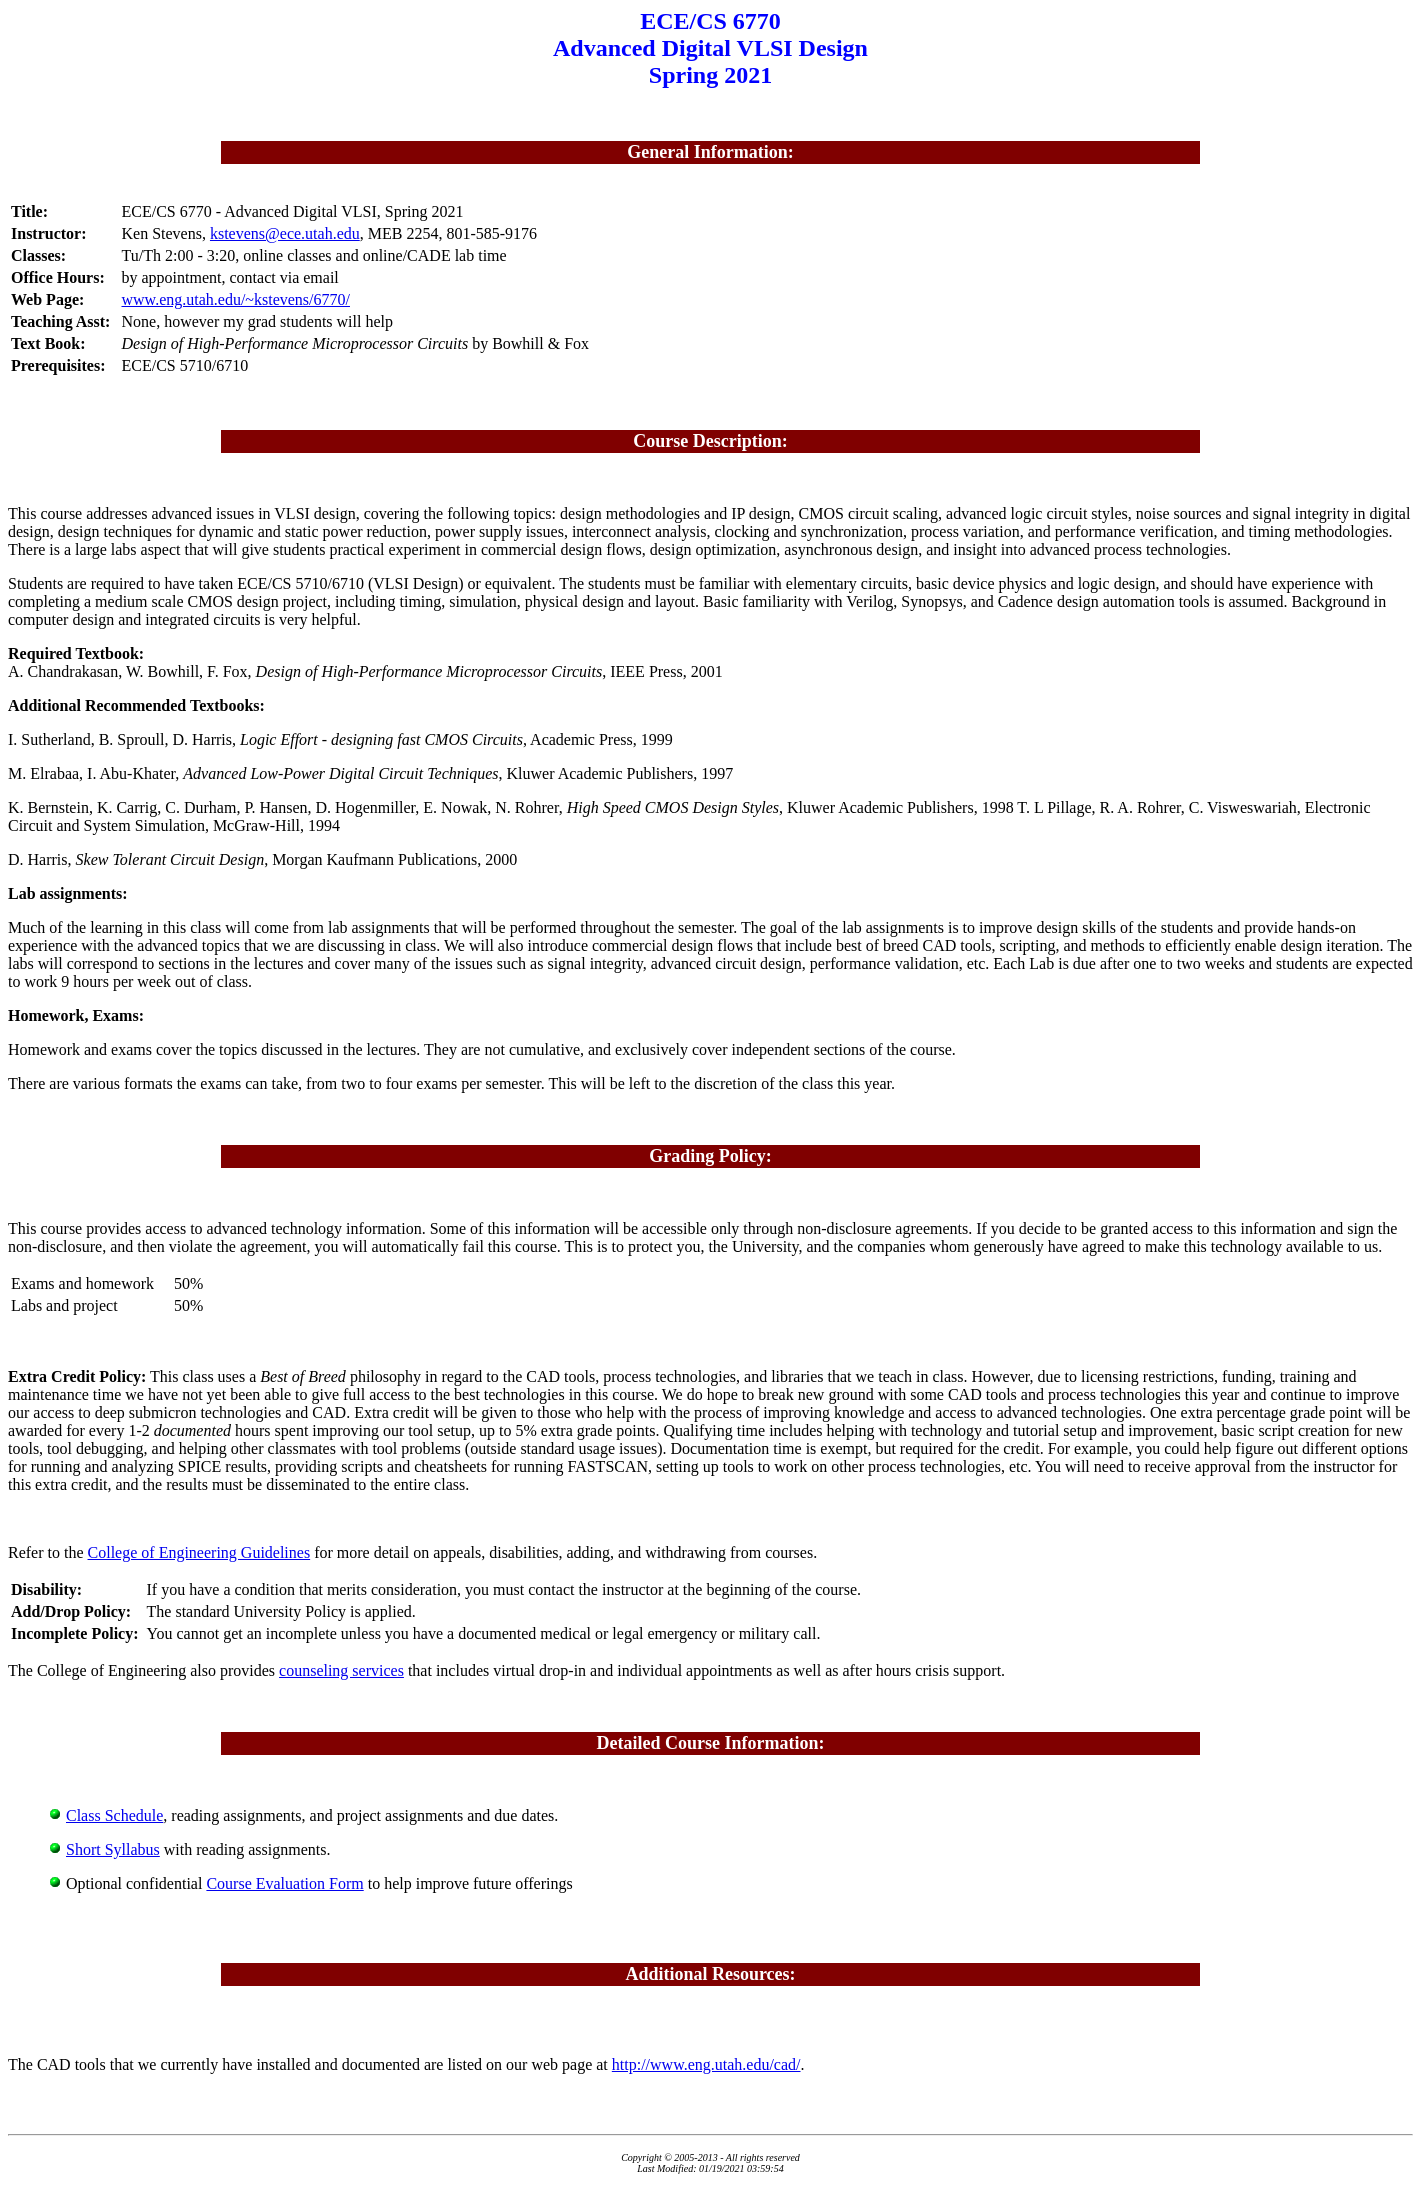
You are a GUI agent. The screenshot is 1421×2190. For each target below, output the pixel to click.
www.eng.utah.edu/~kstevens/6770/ (236, 299)
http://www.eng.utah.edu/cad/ (706, 2064)
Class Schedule (114, 1815)
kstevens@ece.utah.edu (285, 233)
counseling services (341, 1670)
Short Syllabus (113, 1849)
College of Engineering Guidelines (199, 1552)
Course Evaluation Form (284, 1883)
